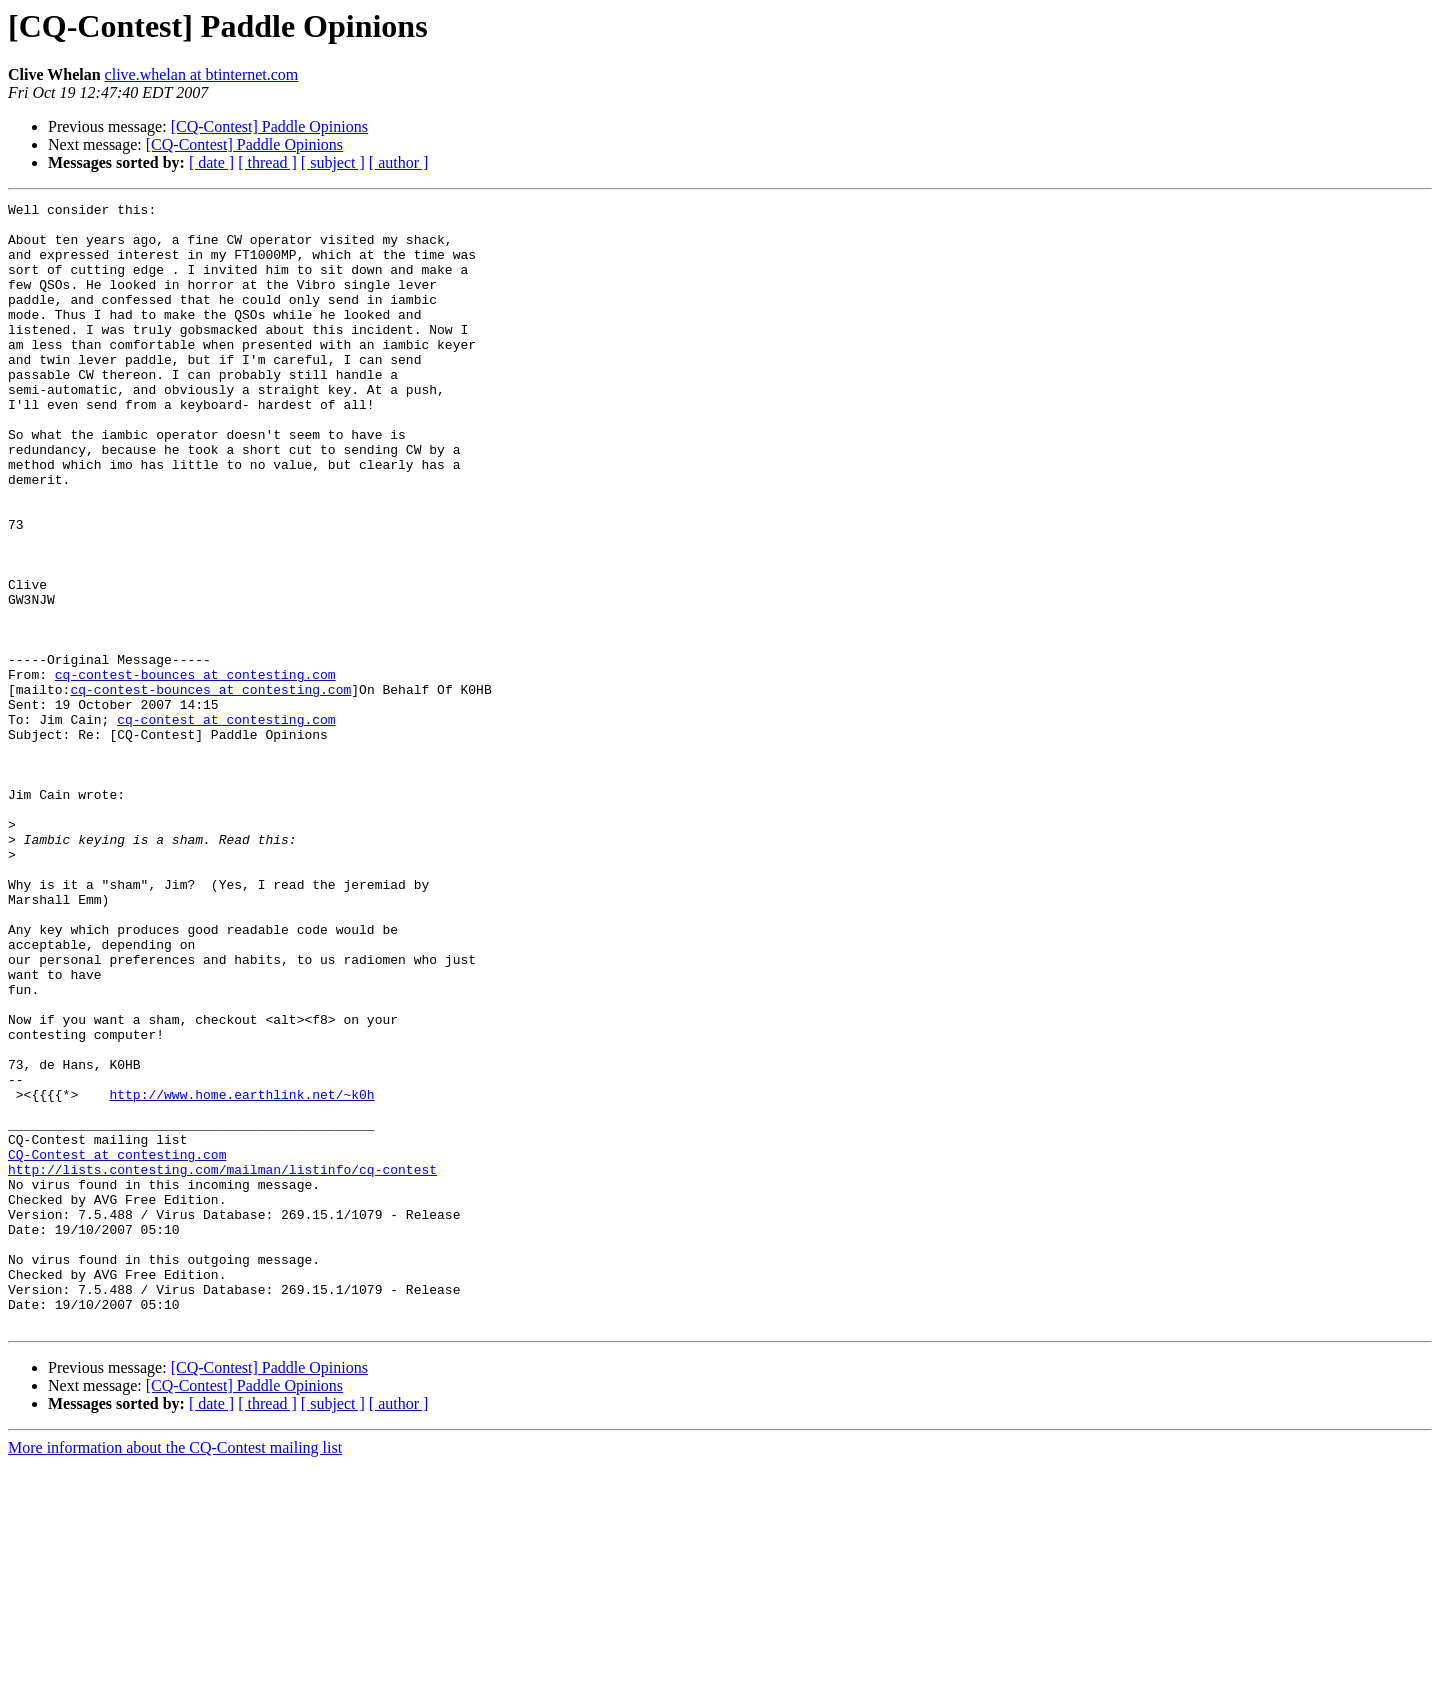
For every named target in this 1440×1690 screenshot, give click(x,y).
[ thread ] (267, 162)
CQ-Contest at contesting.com (117, 1346)
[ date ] (211, 162)
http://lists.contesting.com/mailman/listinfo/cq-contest (222, 1364)
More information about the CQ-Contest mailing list (175, 1672)
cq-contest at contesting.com (226, 824)
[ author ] (399, 162)
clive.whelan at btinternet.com (202, 74)
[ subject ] (333, 162)
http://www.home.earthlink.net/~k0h (241, 1274)
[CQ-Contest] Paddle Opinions (269, 126)
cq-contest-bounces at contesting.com (195, 770)
